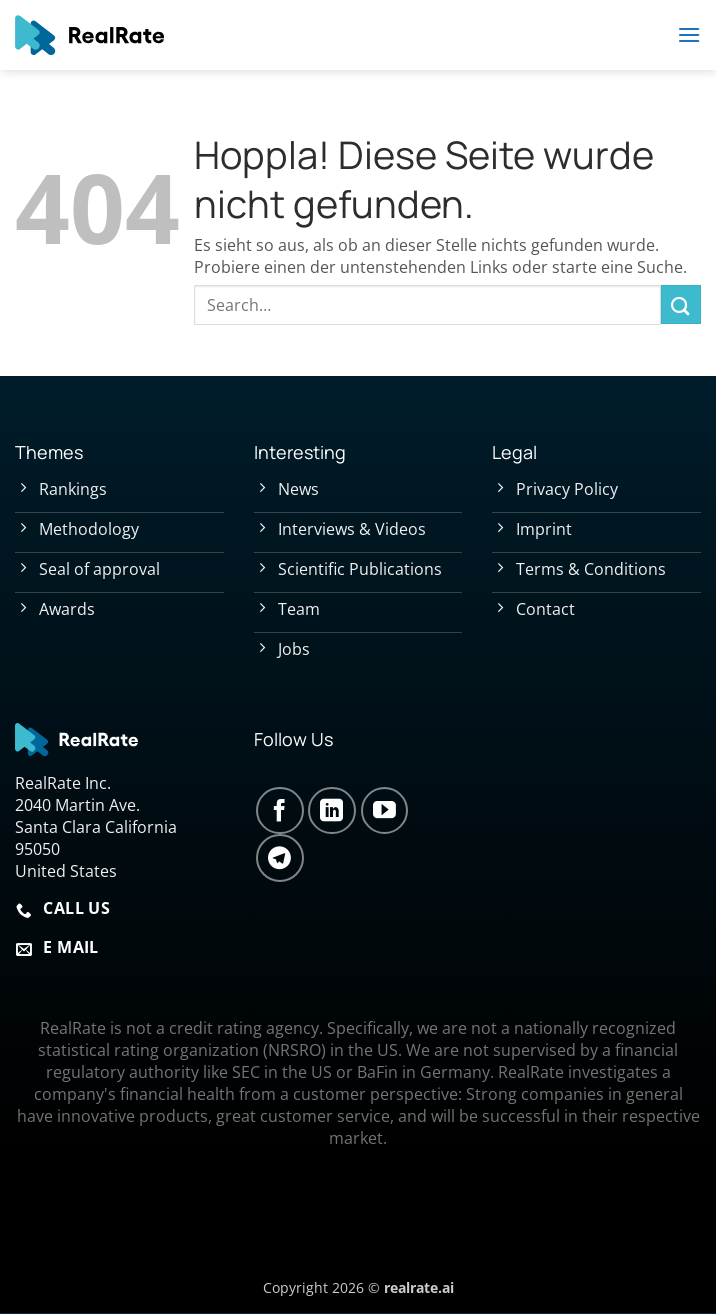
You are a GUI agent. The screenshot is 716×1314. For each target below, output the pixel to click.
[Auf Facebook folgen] (280, 811)
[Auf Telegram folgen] (280, 858)
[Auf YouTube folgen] (385, 811)
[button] (689, 34)
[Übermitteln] (681, 304)
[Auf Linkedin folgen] (332, 811)
